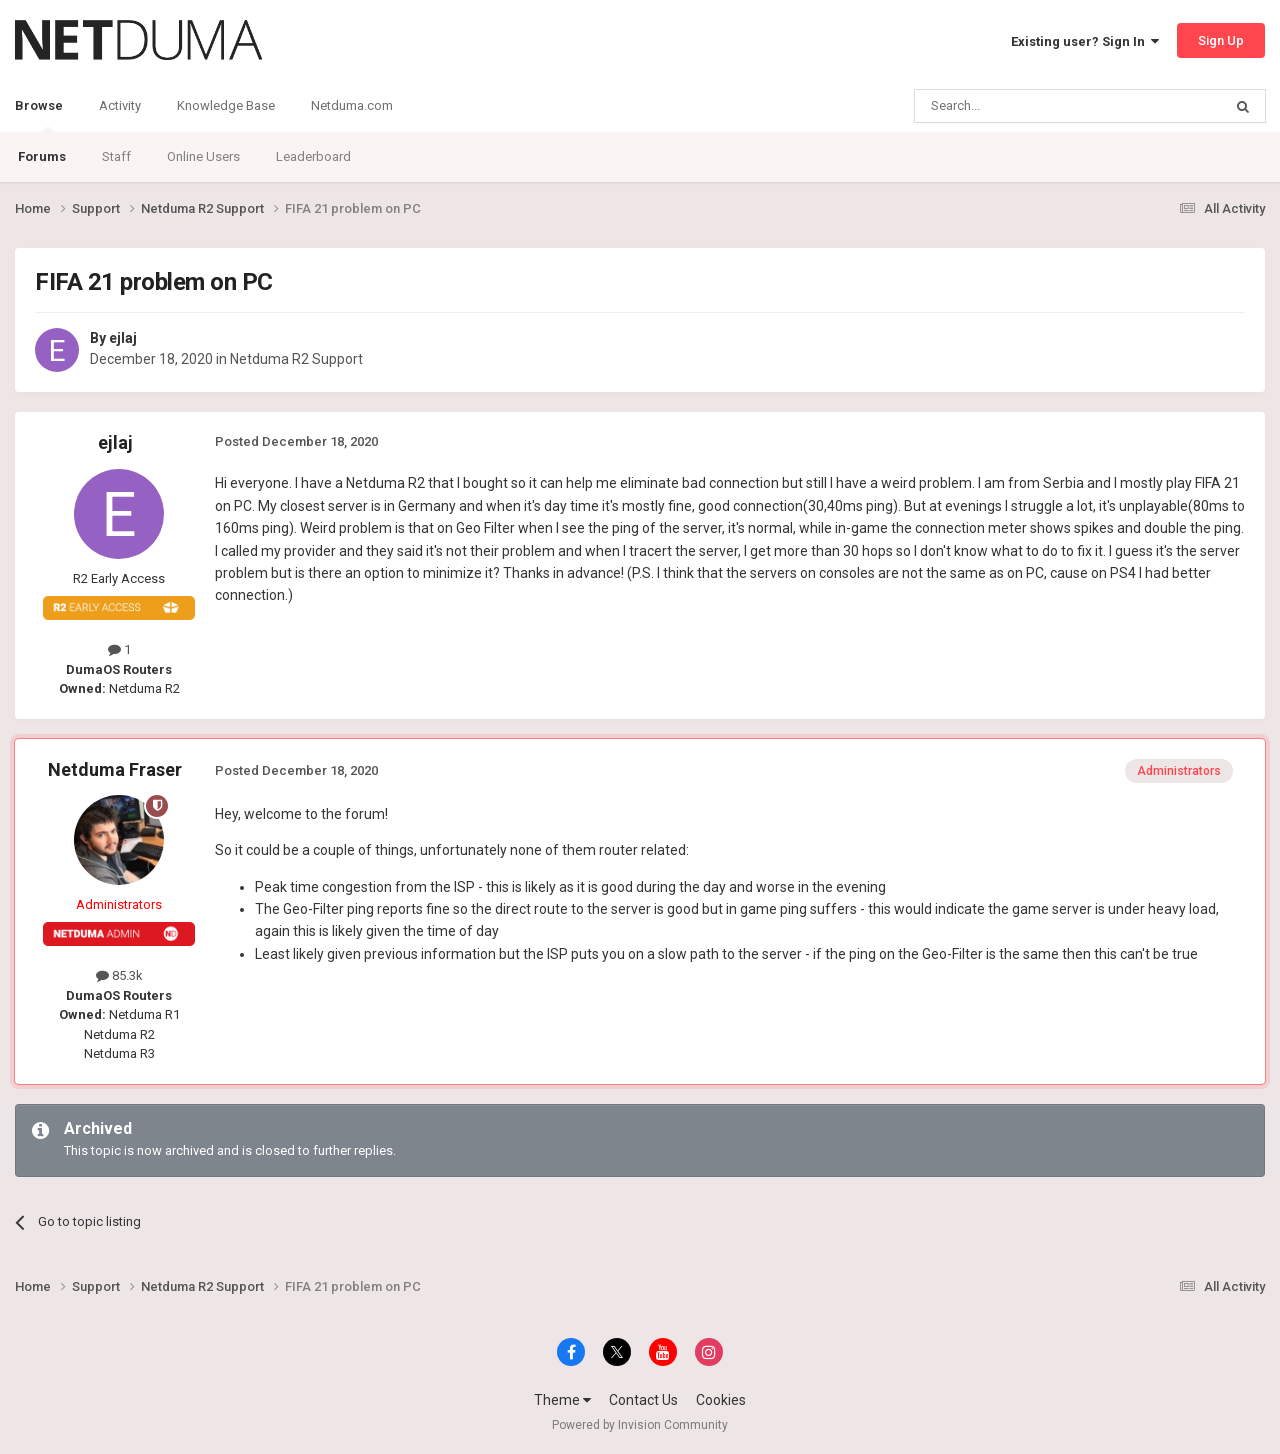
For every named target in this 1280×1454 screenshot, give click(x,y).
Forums (42, 156)
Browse (39, 115)
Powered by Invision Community (640, 1425)
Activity (120, 105)
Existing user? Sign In (1085, 41)
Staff (116, 156)
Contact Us (643, 1400)
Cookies (721, 1400)
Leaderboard (313, 156)
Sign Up (1221, 40)
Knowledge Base (226, 105)
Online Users (203, 156)
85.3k (119, 975)
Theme (562, 1400)
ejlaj (123, 338)
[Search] (1020, 106)
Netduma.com (352, 105)
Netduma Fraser (115, 769)
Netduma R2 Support (296, 359)
